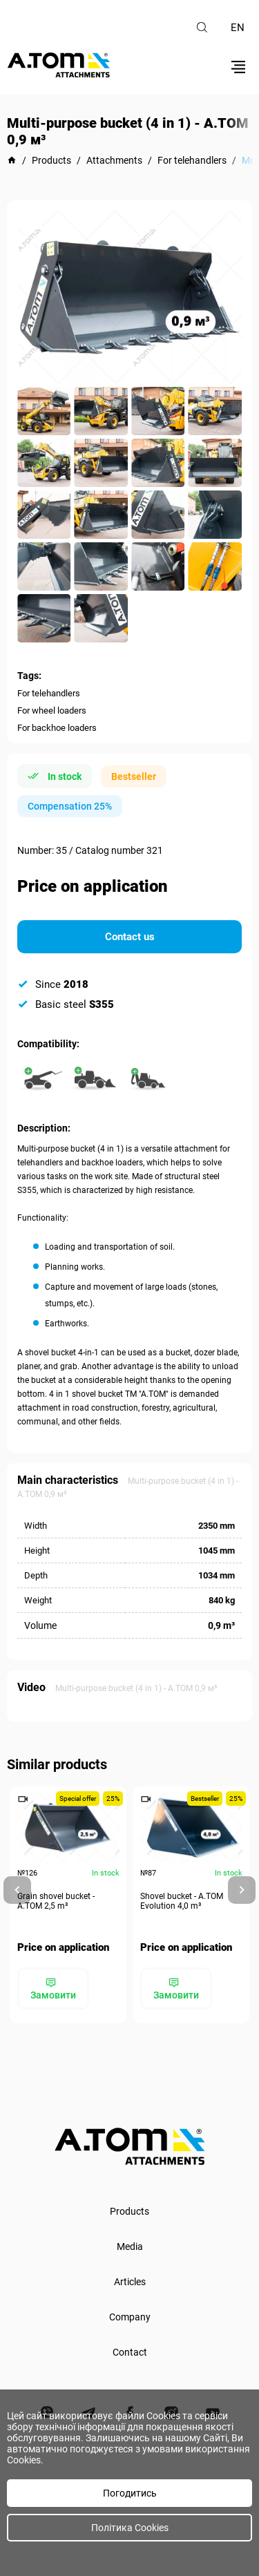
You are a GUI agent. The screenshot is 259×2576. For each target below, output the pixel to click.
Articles (130, 2281)
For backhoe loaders (57, 728)
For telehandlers (48, 693)
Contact (130, 2352)
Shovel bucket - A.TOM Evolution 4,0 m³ (181, 1901)
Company (130, 2316)
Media (130, 2246)
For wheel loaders (51, 710)
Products (129, 2211)
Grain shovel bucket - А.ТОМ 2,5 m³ (56, 1901)
